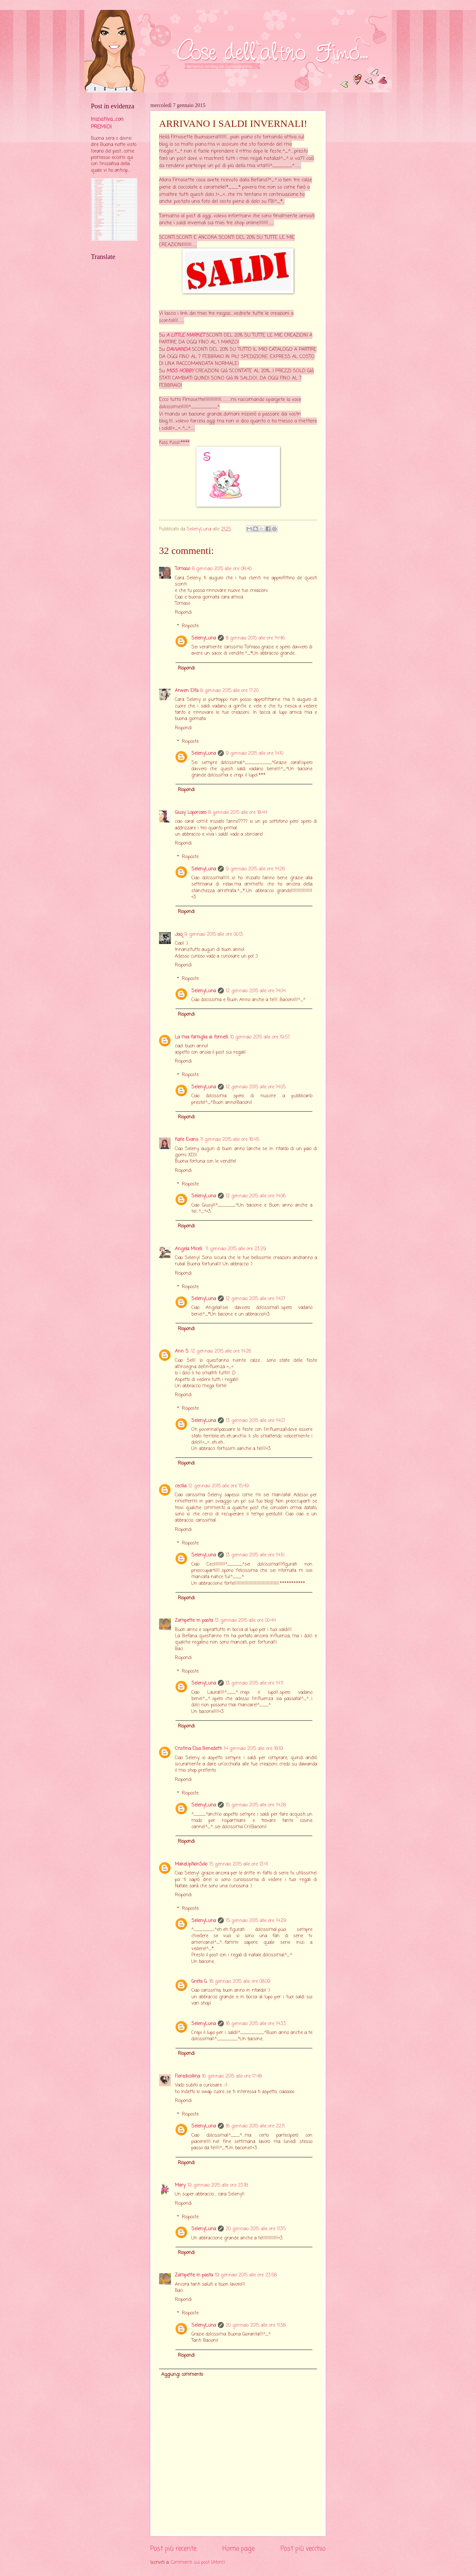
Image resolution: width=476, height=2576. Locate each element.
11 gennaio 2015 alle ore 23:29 (236, 1249)
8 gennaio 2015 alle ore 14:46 (255, 638)
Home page (238, 2549)
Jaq (178, 934)
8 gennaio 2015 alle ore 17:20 (229, 690)
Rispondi (183, 612)
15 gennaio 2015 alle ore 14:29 (256, 1920)
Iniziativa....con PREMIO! (107, 123)
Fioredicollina (187, 2076)
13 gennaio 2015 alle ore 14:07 (255, 1420)
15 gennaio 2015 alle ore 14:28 (256, 1805)
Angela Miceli (189, 1249)
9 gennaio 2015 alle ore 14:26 (255, 869)
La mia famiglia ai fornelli (201, 1037)
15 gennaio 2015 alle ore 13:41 (238, 1864)
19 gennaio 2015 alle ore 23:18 (217, 2185)
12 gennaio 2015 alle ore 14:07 (255, 1298)
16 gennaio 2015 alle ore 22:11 (255, 2126)
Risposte (190, 626)
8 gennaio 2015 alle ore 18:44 (237, 812)
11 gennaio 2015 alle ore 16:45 (229, 1139)
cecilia (180, 1486)
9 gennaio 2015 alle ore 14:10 (254, 753)
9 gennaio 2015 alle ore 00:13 (213, 934)
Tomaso (182, 568)
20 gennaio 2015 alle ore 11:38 (256, 2325)
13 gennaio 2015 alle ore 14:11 (254, 1683)
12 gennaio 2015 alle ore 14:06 (256, 1196)
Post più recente (173, 2549)
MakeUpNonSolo (191, 1864)
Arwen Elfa (186, 690)
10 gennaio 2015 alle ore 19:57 (260, 1037)
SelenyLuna (203, 638)
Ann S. (182, 1351)
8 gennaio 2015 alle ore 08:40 (222, 568)
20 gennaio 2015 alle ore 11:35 (256, 2229)
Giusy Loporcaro (190, 812)
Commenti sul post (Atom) (198, 2562)
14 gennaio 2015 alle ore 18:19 (253, 1748)
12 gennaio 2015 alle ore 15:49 (218, 1486)
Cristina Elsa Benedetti (198, 1748)
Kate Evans (186, 1139)
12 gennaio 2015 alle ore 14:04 (256, 991)
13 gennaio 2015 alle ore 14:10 (255, 1555)
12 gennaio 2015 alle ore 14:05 (256, 1087)
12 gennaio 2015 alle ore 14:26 (221, 1351)
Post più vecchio (303, 2549)
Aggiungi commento (182, 2374)
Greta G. (199, 1981)
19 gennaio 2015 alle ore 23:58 (246, 2275)
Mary (180, 2185)
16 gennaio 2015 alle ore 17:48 (232, 2076)
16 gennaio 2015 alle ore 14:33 (256, 2023)
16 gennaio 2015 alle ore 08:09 (239, 1981)
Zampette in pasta (194, 1620)
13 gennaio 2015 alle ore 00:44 (245, 1620)
